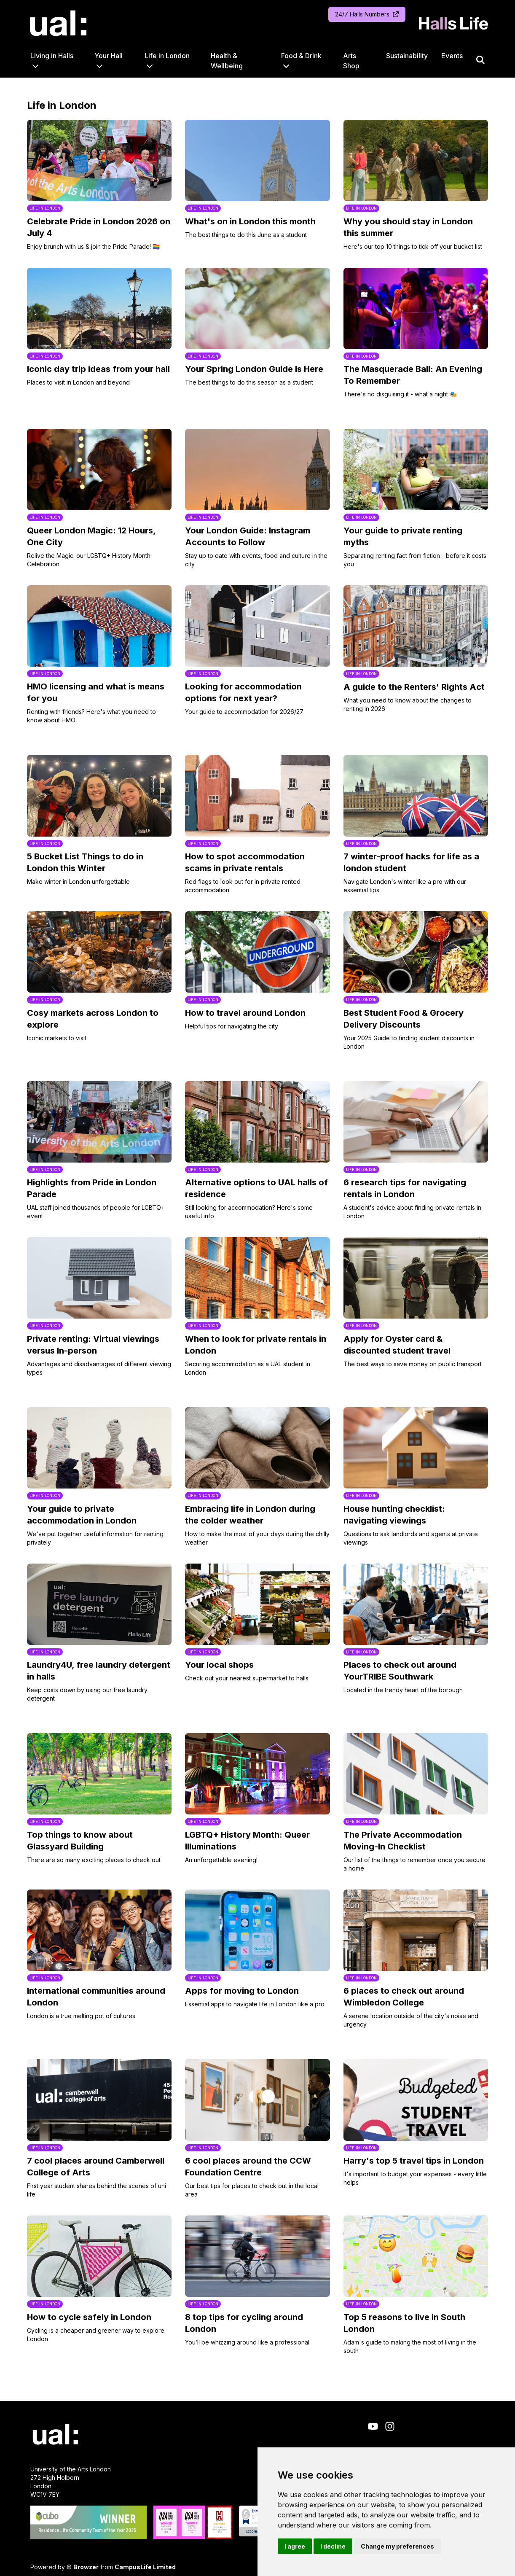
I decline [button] (333, 2546)
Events (452, 55)
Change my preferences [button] (397, 2546)
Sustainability (407, 55)
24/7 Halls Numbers (367, 14)
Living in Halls (51, 55)
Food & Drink (301, 55)
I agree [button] (294, 2546)
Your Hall (108, 55)
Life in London (167, 55)
